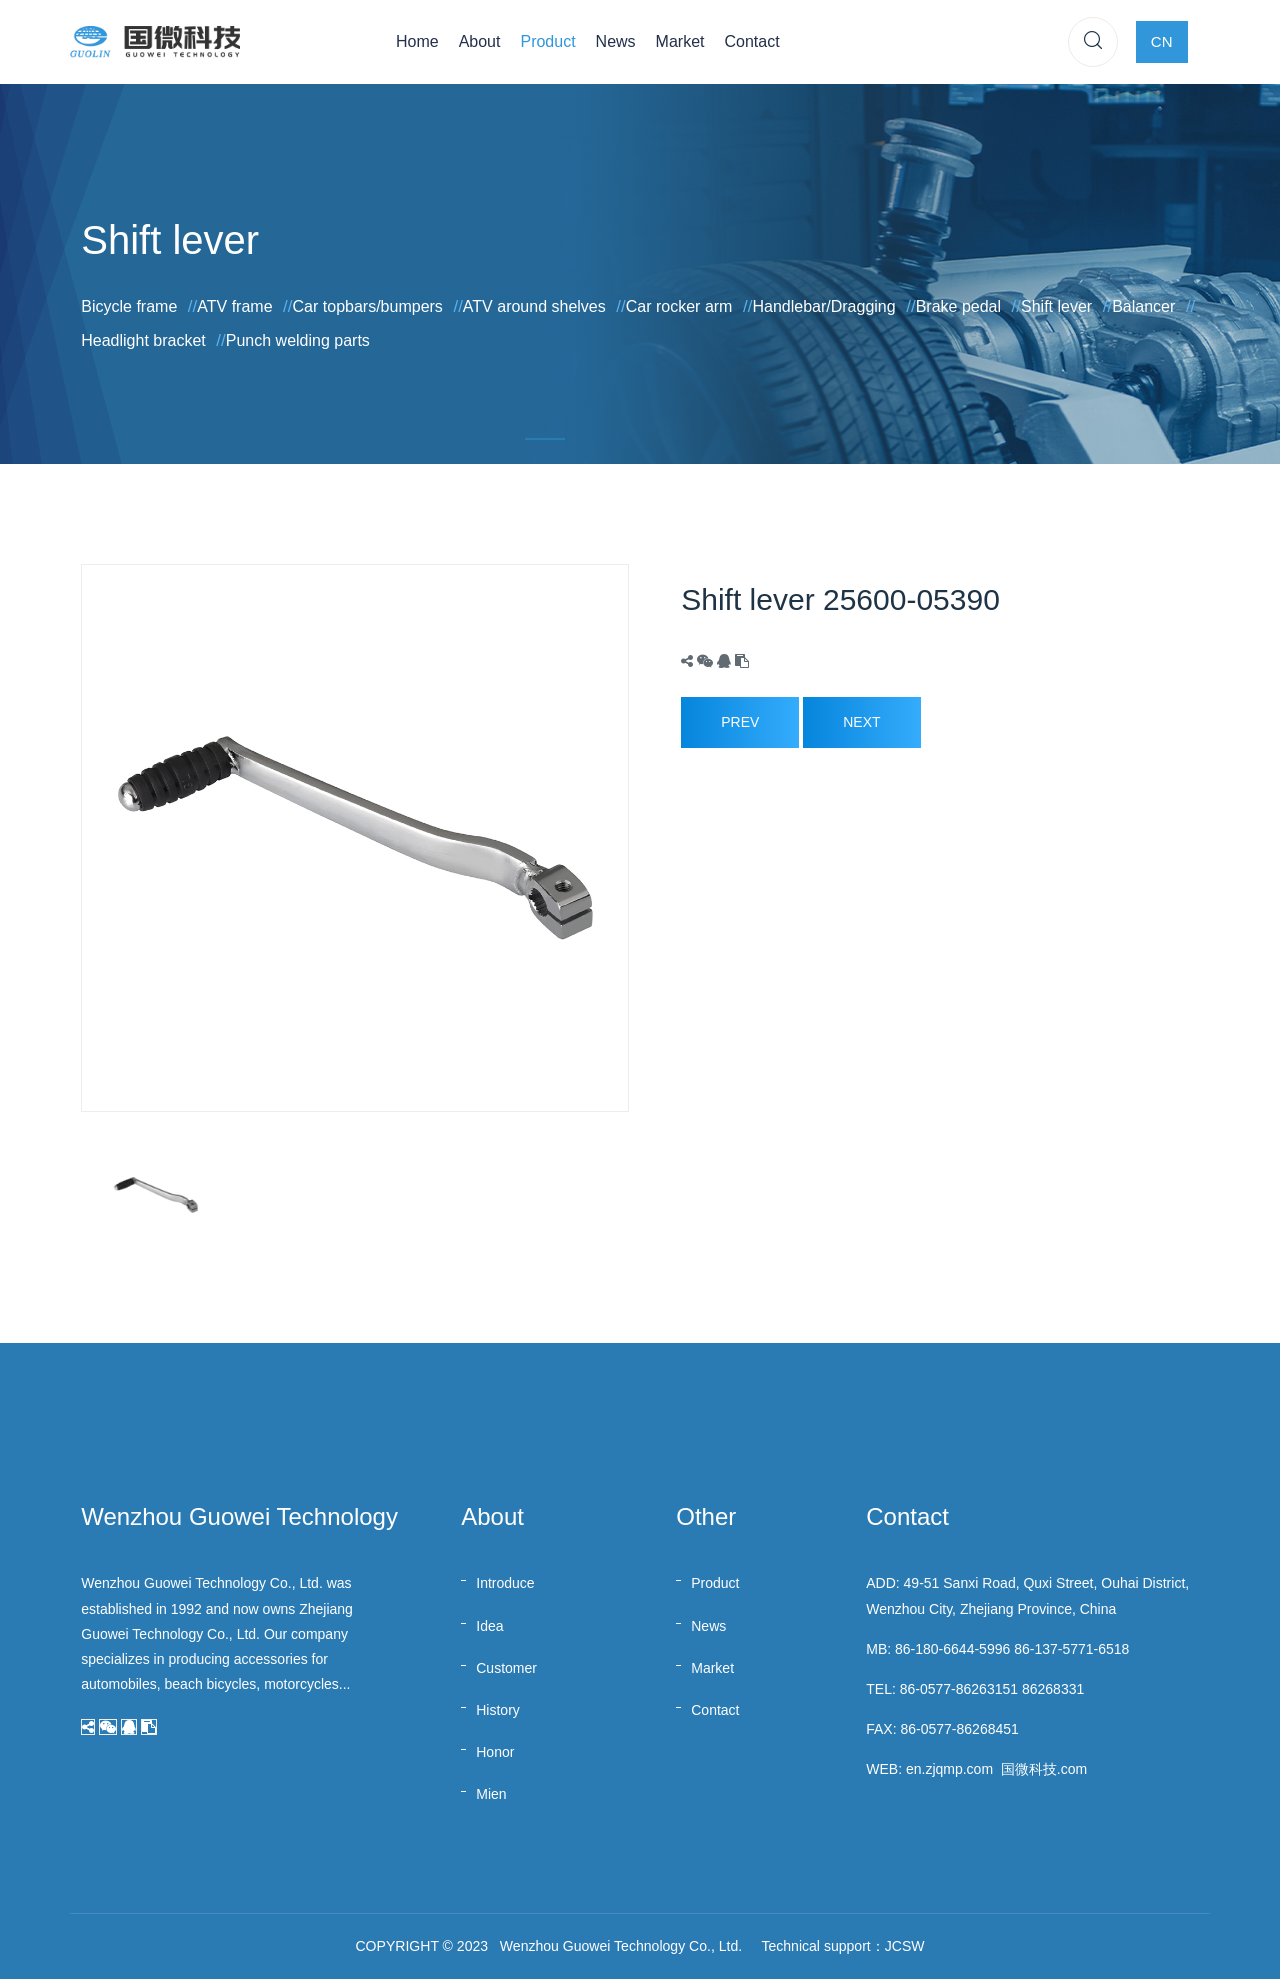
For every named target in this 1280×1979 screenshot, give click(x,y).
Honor (495, 1752)
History (498, 1710)
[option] (355, 838)
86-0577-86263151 (959, 1689)
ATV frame (234, 306)
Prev (740, 722)
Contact (752, 41)
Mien (491, 1794)
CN (1162, 41)
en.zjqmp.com (949, 1769)
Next (861, 722)
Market (680, 41)
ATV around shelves (534, 306)
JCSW (905, 1946)
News (616, 41)
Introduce (505, 1583)
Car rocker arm (679, 306)
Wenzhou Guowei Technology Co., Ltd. (621, 1946)
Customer (506, 1668)
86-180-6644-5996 (952, 1649)
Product (547, 41)
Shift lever (1056, 306)
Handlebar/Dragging (823, 306)
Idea (489, 1626)
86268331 (1053, 1689)
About (480, 41)
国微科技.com (1044, 1769)
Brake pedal (958, 306)
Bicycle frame (129, 306)
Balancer (1143, 306)
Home (417, 41)
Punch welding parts (298, 340)
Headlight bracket (143, 340)
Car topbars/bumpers (368, 306)
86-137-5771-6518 (1071, 1649)
